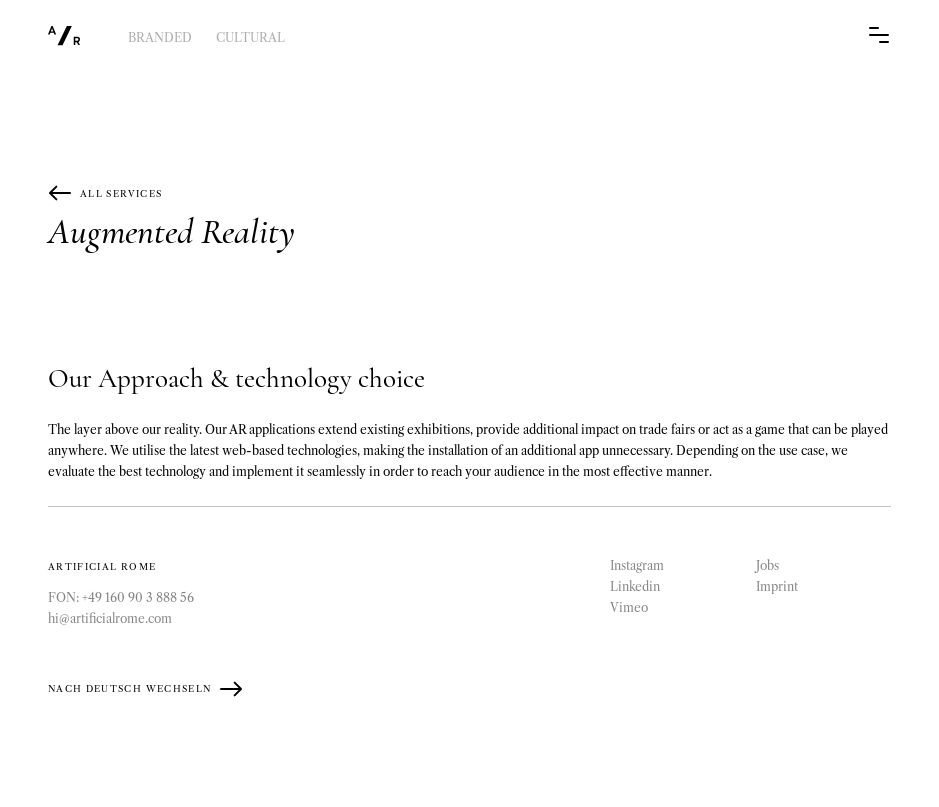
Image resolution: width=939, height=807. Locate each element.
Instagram (637, 565)
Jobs (767, 565)
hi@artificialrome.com (110, 618)
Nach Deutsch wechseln (145, 689)
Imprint (777, 586)
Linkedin (635, 586)
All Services (105, 193)
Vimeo (629, 607)
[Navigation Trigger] (879, 37)
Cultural (250, 37)
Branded (160, 37)
